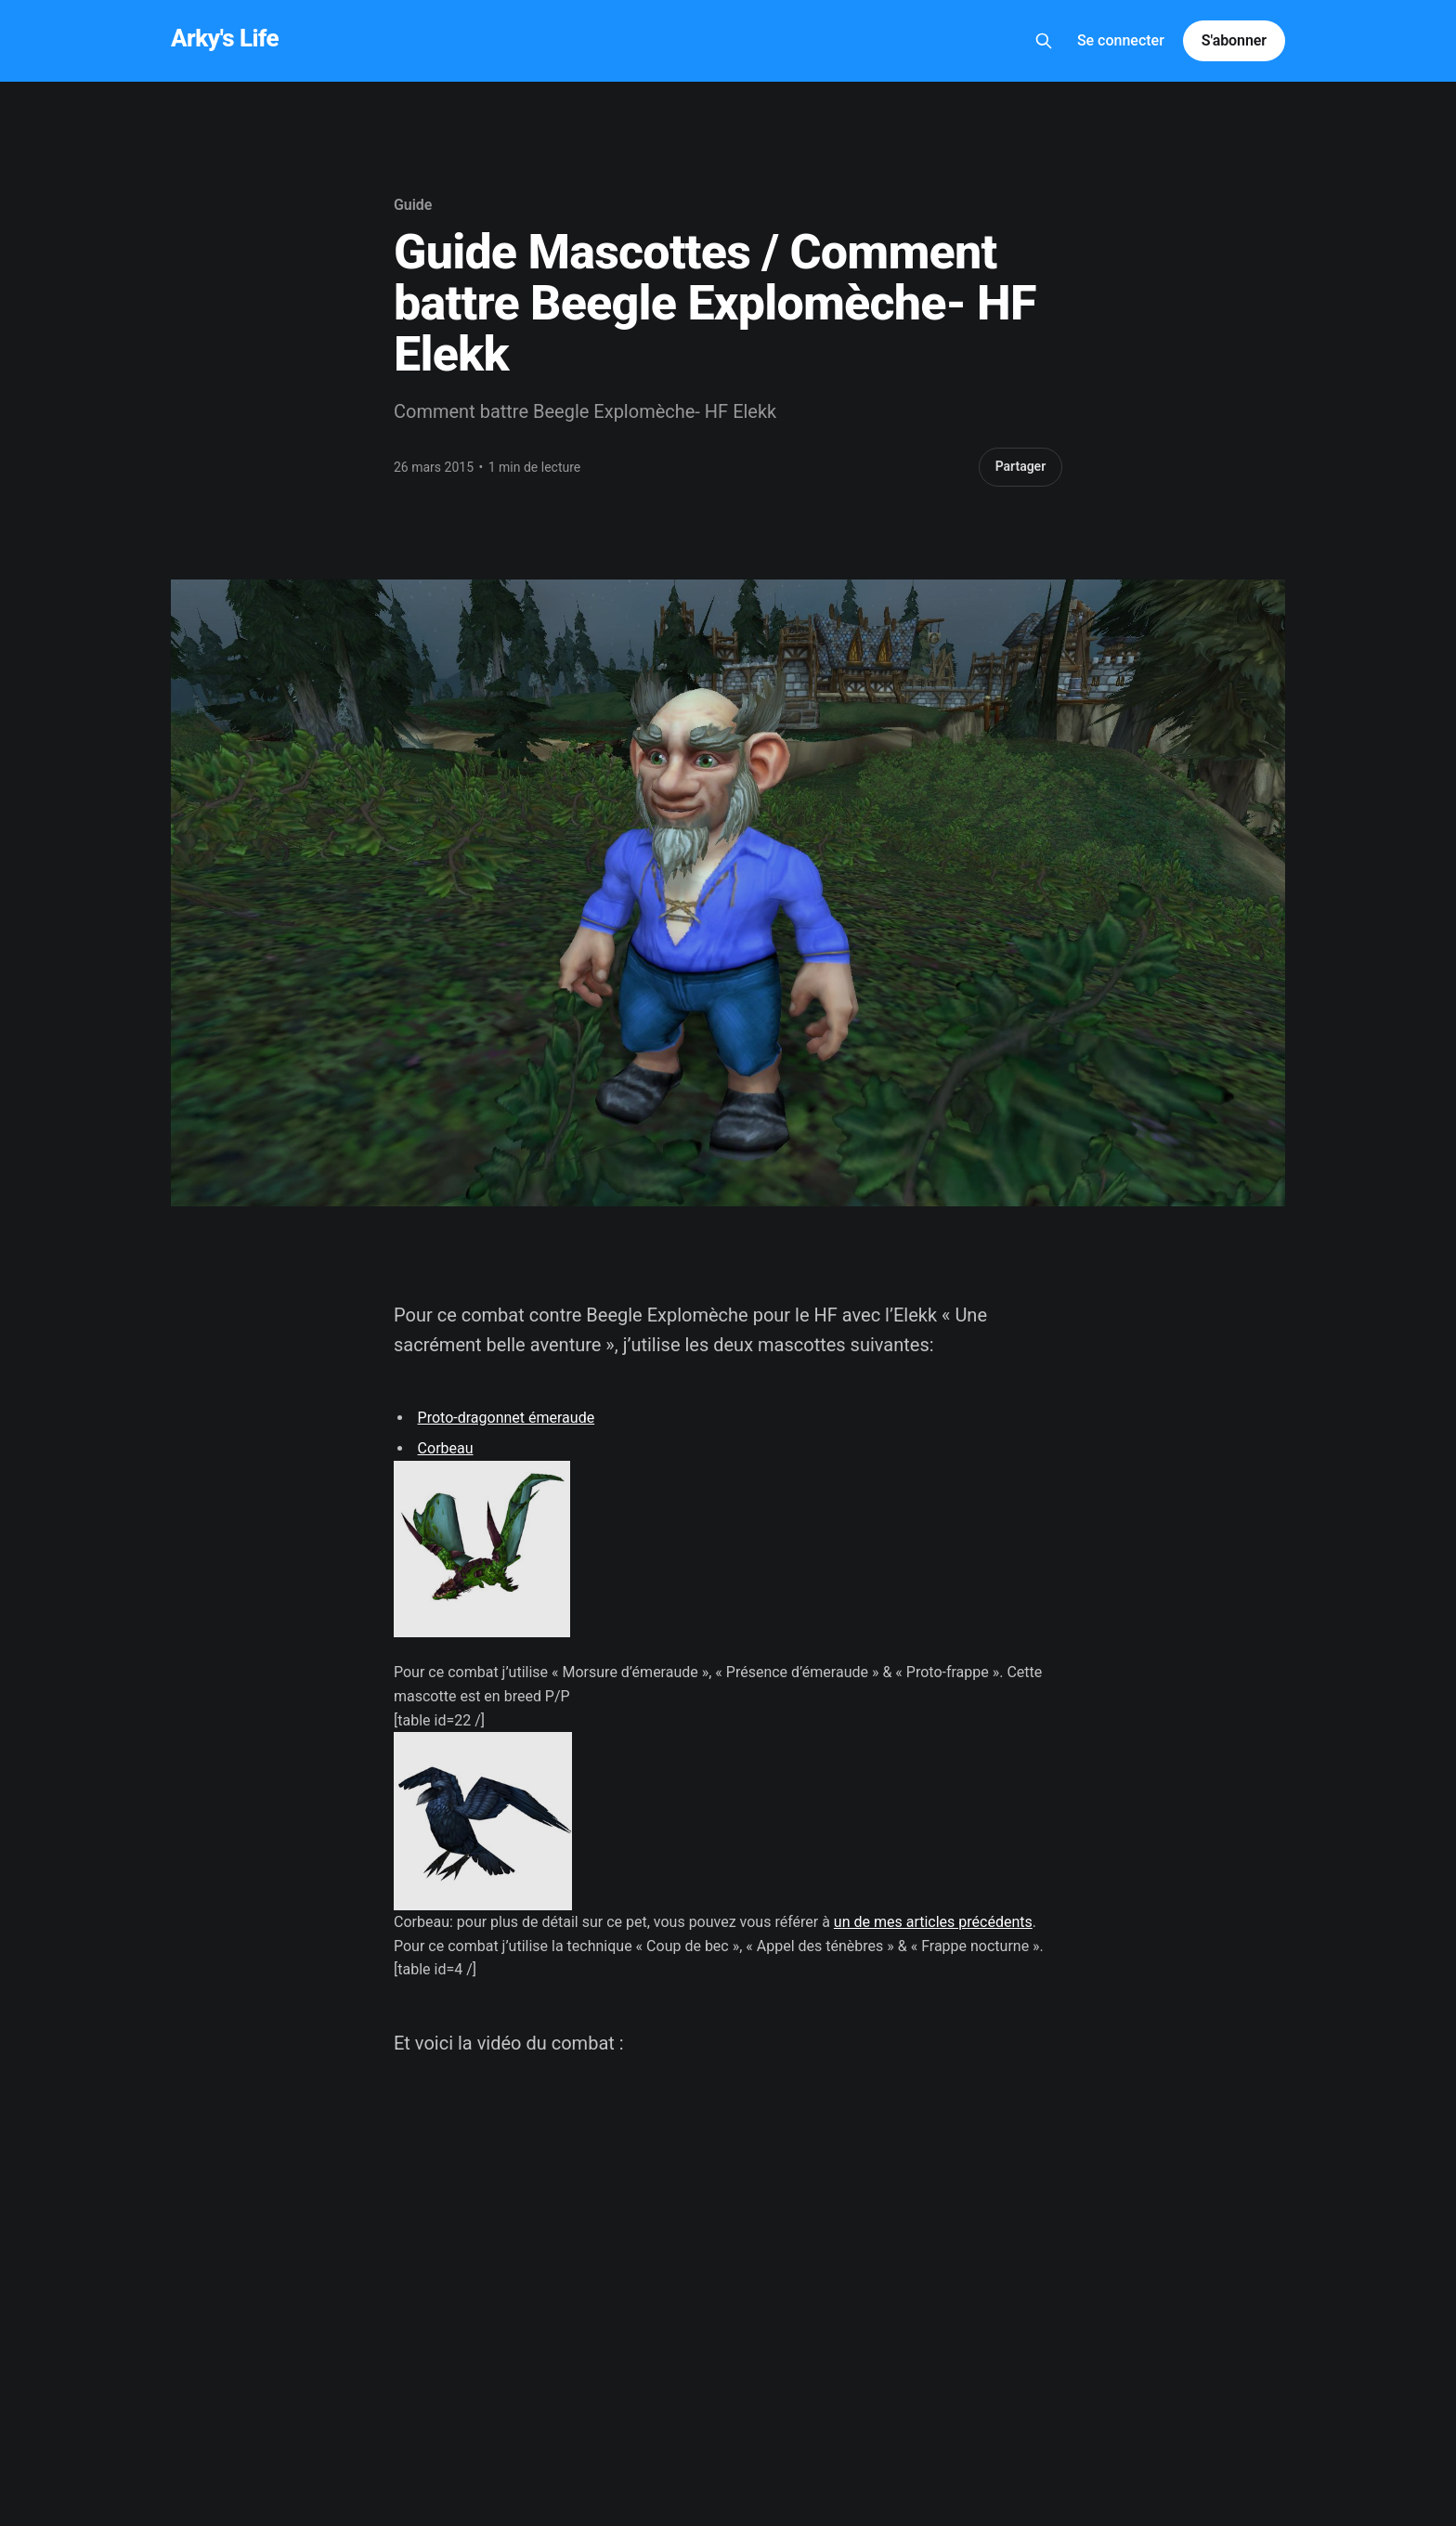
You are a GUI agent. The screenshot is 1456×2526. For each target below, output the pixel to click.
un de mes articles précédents (933, 1922)
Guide (413, 205)
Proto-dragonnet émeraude (506, 1417)
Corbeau (446, 1448)
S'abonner (1234, 40)
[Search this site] (1044, 41)
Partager (1020, 466)
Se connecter (1120, 40)
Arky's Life (225, 38)
